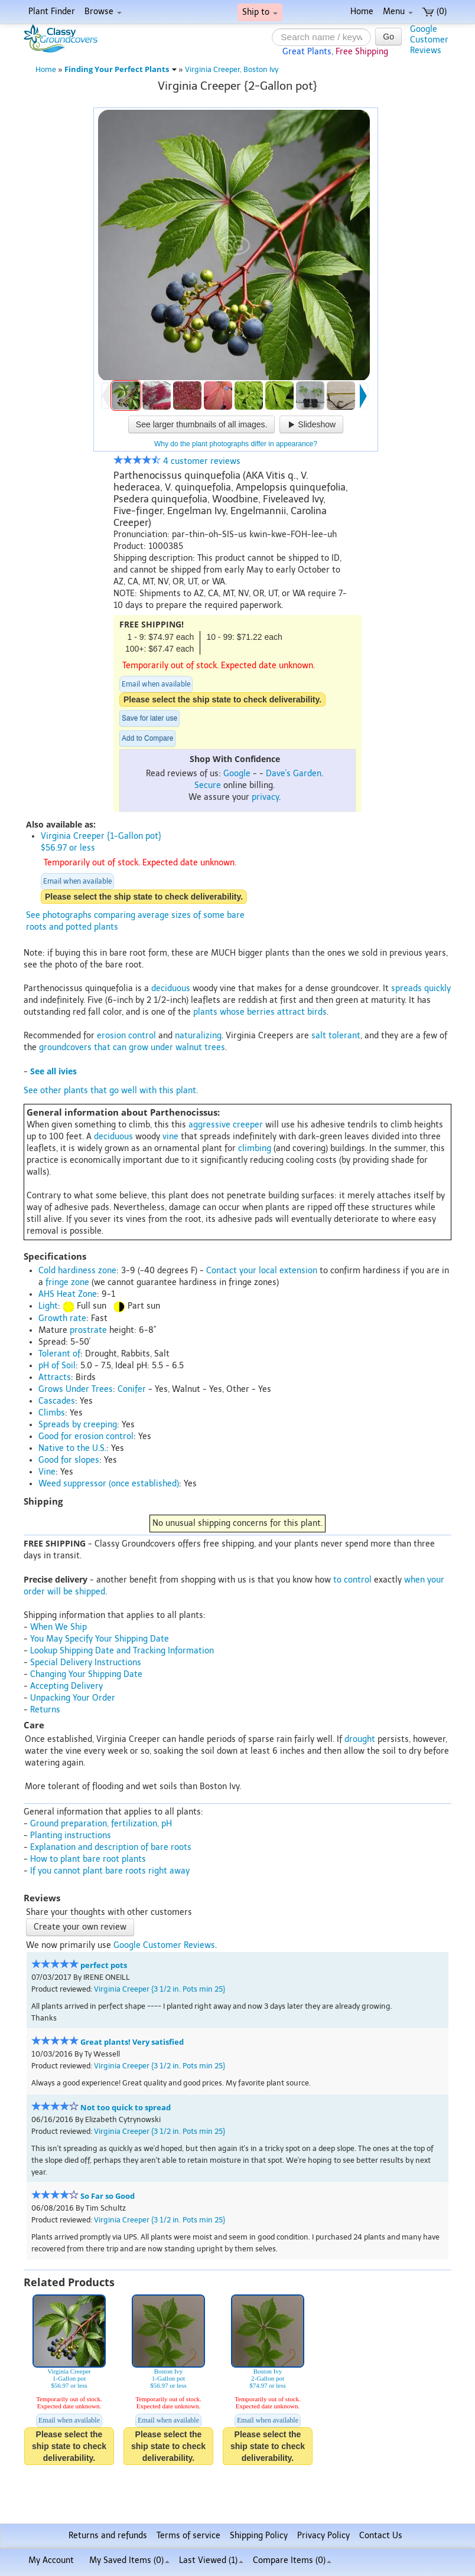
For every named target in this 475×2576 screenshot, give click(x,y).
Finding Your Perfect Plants (120, 69)
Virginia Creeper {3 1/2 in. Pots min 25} (159, 1989)
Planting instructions (70, 1835)
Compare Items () (292, 2560)
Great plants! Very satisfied (132, 2042)
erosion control (126, 1036)
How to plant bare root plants (88, 1859)
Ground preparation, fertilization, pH (101, 1824)
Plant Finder (51, 11)
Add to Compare (147, 738)
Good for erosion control (86, 1436)
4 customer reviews (176, 461)
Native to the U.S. (72, 1448)
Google (236, 774)
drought (359, 1739)
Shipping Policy (259, 2536)
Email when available (156, 684)
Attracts (54, 1377)
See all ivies (53, 1071)
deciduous (170, 988)
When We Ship (58, 1627)
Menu (398, 11)
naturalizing (198, 1036)
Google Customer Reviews (164, 1945)
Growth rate (62, 1318)
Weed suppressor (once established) (108, 1484)
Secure (207, 785)
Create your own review (80, 1927)
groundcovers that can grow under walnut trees (132, 1047)
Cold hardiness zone (77, 1271)
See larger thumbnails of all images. (202, 424)
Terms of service (188, 2536)
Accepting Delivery (66, 1686)
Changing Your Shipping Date (86, 1674)
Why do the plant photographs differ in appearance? (235, 444)
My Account (51, 2560)
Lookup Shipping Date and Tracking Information (122, 1651)
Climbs (51, 1413)
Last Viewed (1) (211, 2560)
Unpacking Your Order (72, 1698)
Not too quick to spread (125, 2108)
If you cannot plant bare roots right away (110, 1871)
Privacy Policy (323, 2536)
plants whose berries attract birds (260, 1012)
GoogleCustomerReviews (429, 39)
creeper (248, 1125)
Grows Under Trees (75, 1389)
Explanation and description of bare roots (110, 1847)
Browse (103, 11)
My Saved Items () (129, 2560)
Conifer (132, 1389)
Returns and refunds (108, 2536)
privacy (265, 797)
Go (388, 36)
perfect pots (103, 1965)
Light (48, 1306)
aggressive (209, 1125)
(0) (434, 11)
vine (170, 1137)
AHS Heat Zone (67, 1294)
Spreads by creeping (77, 1425)
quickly (437, 988)
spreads (406, 988)
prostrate (88, 1330)
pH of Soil (57, 1366)
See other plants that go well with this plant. (111, 1091)
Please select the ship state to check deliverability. (222, 699)
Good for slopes (68, 1460)
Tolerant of (59, 1354)
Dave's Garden (293, 774)
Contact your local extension (261, 1271)
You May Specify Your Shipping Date (99, 1639)
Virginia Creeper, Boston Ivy (231, 69)
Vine (47, 1472)
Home (361, 11)
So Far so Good (107, 2196)
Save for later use (149, 718)
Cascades (56, 1401)
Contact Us (380, 2536)
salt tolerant (335, 1036)
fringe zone (67, 1282)
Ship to (260, 12)
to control (352, 1580)
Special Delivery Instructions (85, 1663)
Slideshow (311, 424)
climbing (254, 1148)
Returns (45, 1710)
